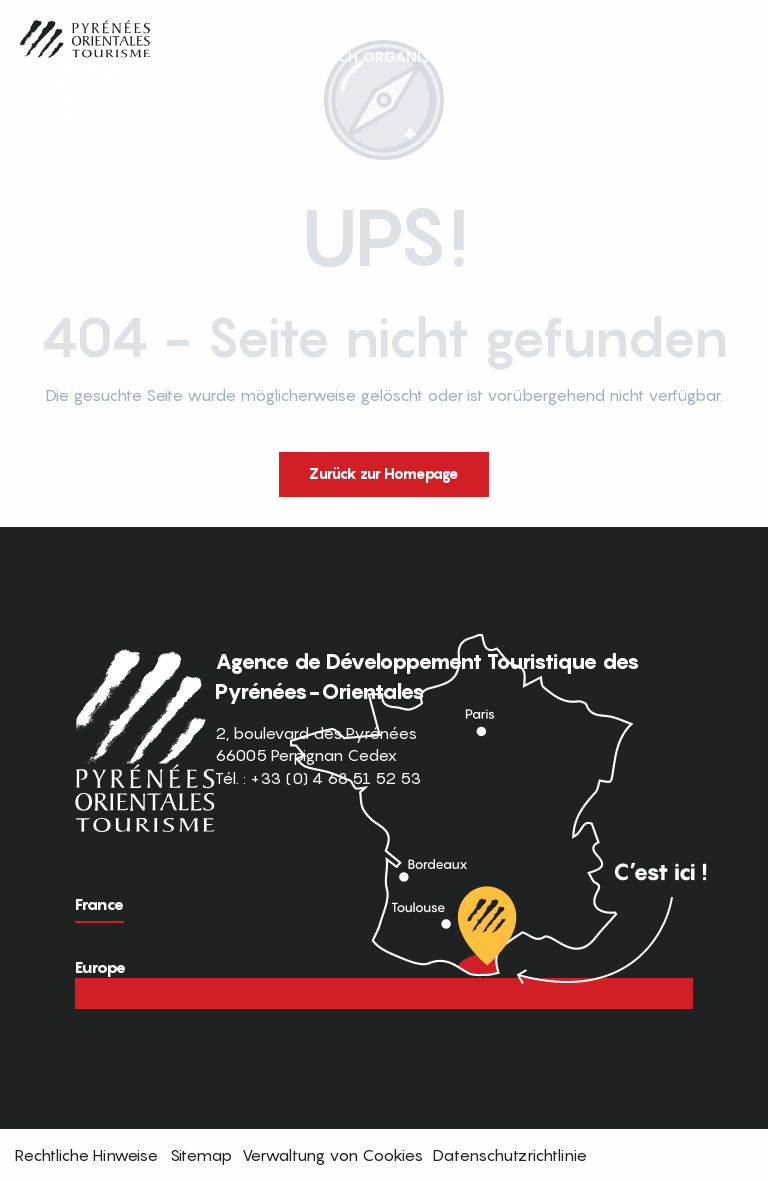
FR (674, 56)
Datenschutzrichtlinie (510, 1155)
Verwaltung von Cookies (332, 1155)
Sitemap (201, 1155)
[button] (716, 57)
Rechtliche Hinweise (86, 1155)
